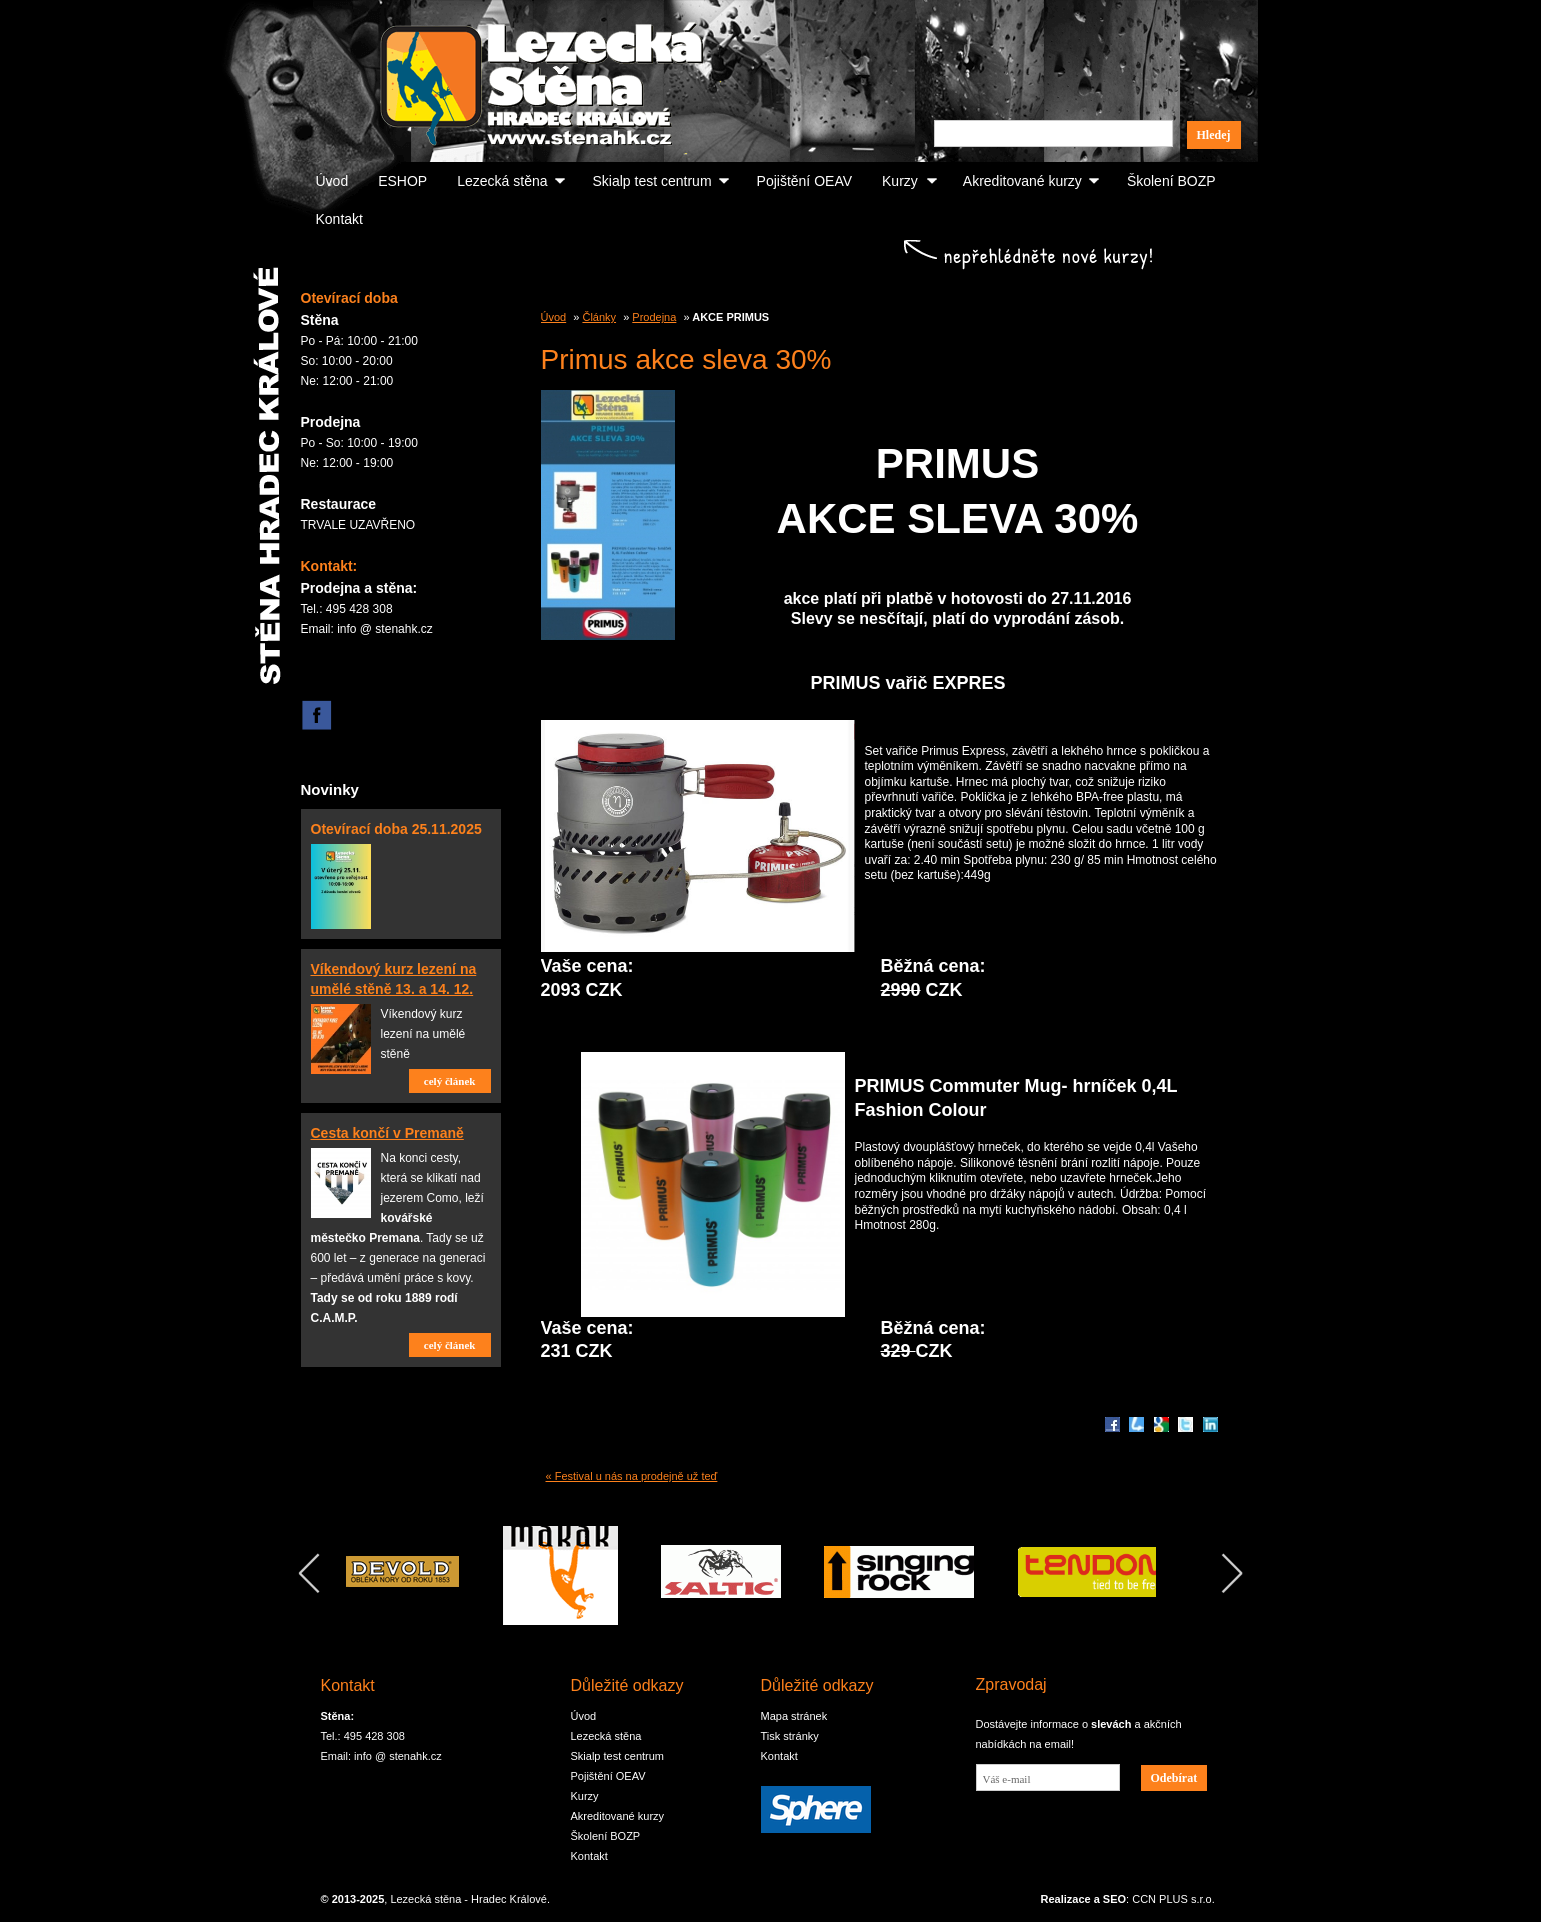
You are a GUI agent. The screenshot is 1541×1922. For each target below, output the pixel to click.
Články (599, 317)
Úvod (332, 181)
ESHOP (402, 181)
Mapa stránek (794, 1716)
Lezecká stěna (502, 181)
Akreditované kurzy (1022, 181)
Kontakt (339, 219)
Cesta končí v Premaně (387, 1133)
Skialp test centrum (652, 181)
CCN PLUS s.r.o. (1173, 1899)
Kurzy (900, 181)
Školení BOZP (1171, 181)
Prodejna (654, 317)
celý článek (450, 1081)
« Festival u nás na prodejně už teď (632, 1476)
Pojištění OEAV (804, 181)
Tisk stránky (790, 1736)
